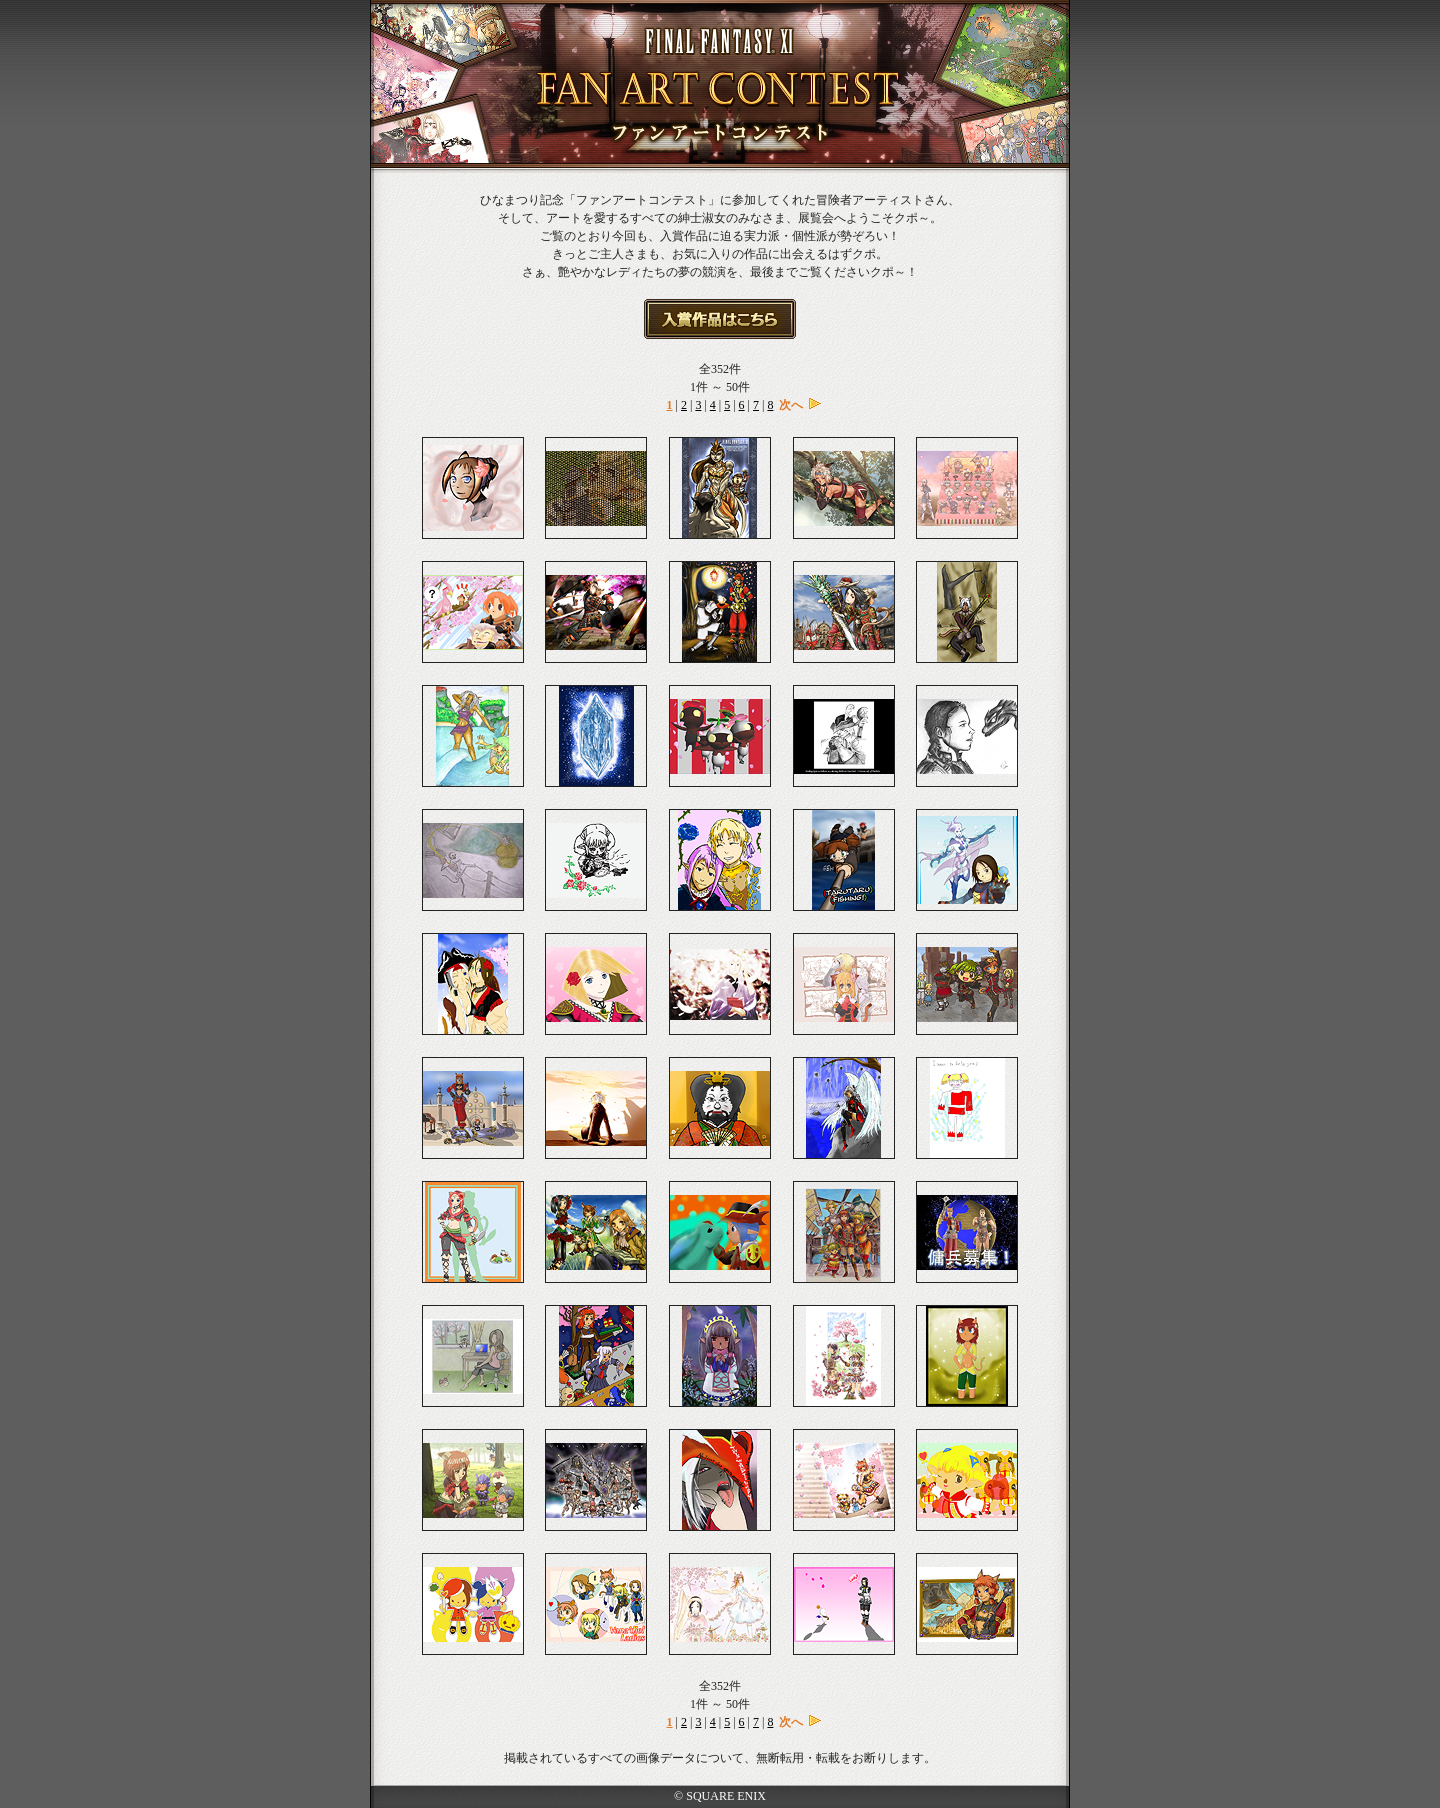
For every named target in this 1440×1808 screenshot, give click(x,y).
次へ (791, 405)
